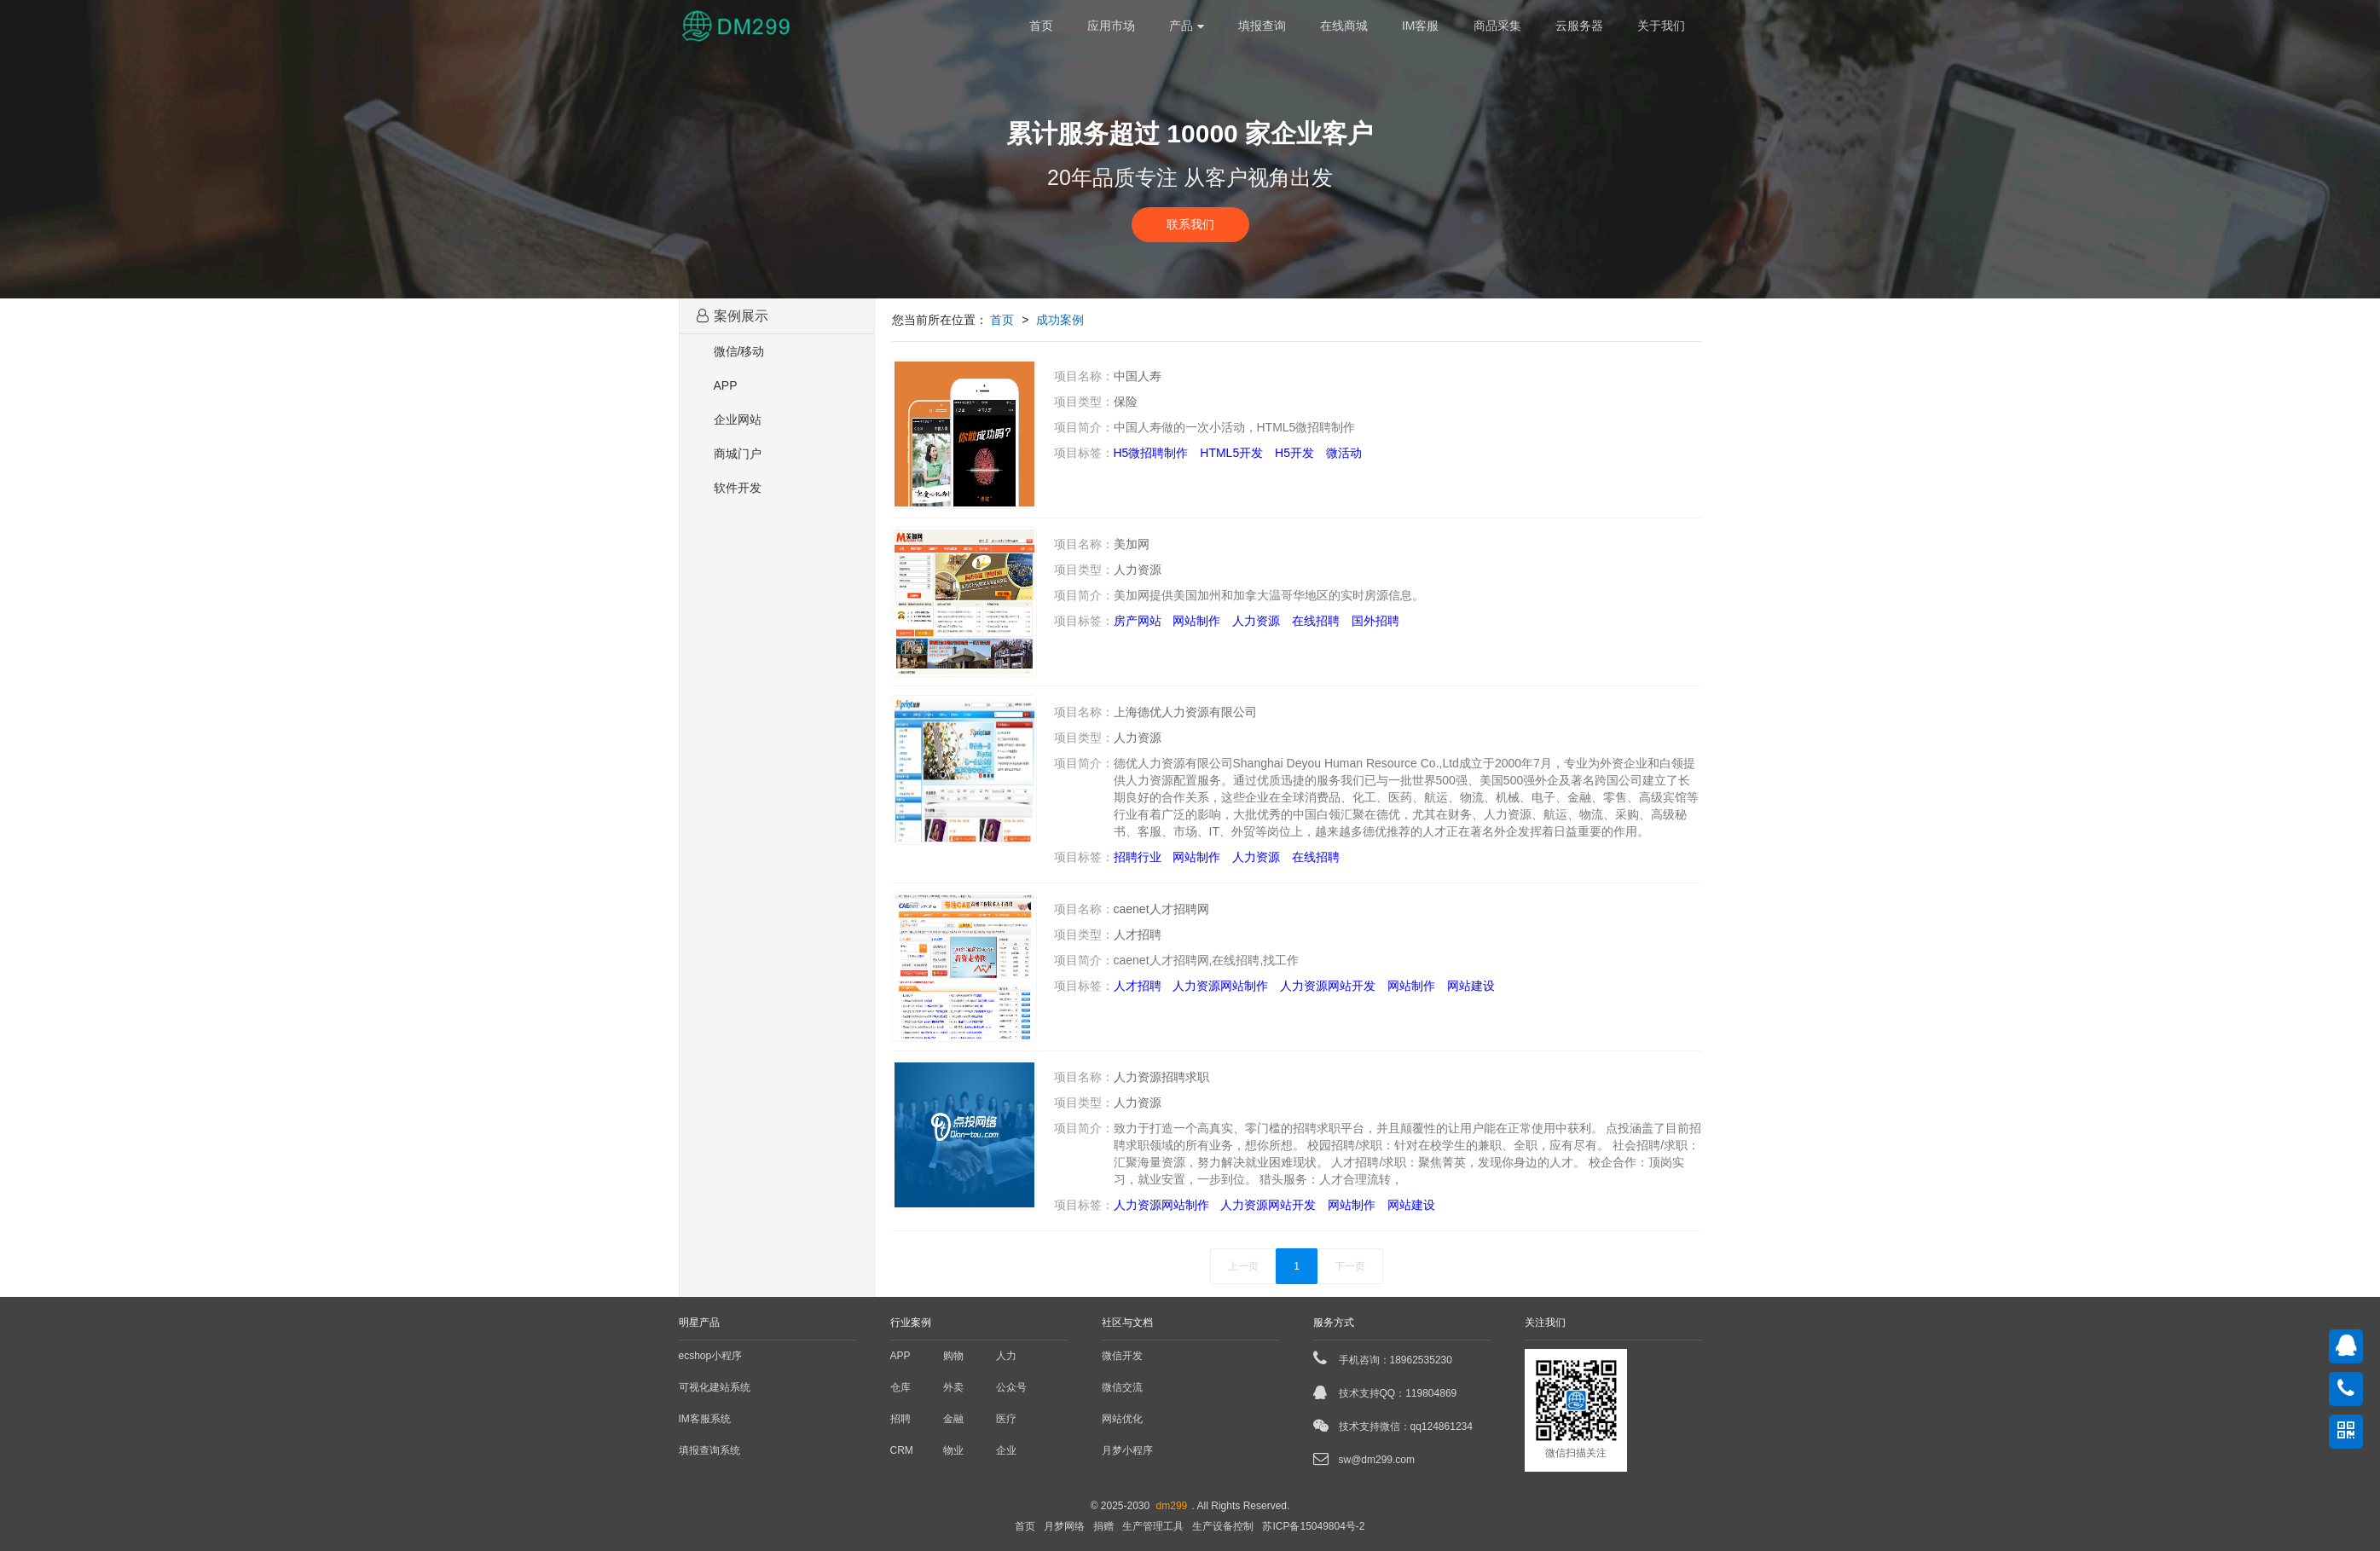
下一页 (1350, 1266)
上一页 (1243, 1266)
